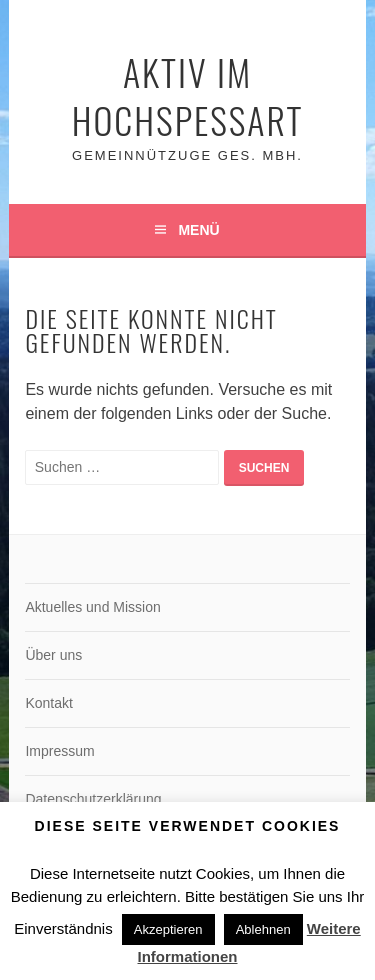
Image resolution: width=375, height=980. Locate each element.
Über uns (53, 655)
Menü (198, 230)
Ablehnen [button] (263, 929)
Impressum (59, 751)
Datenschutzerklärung (93, 799)
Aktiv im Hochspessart (188, 95)
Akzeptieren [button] (168, 929)
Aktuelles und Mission (92, 607)
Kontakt (48, 703)
